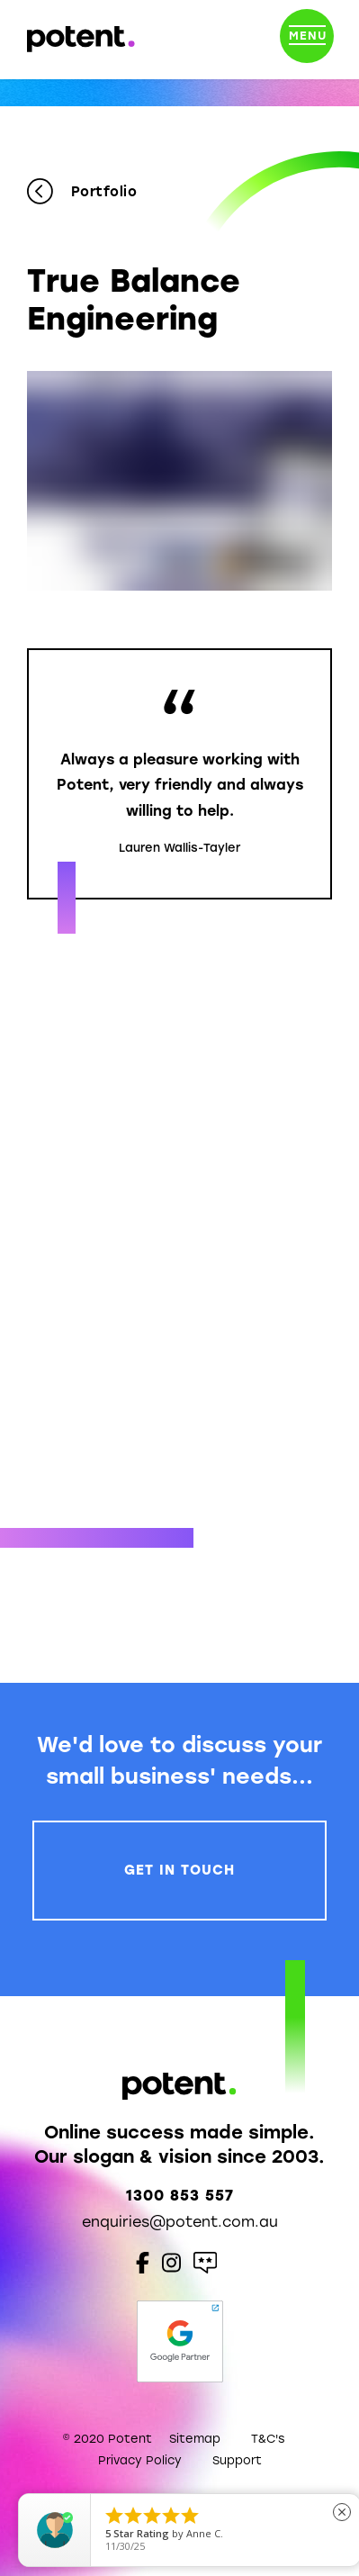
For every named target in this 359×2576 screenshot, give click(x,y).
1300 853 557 (180, 2195)
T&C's (267, 2438)
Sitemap (194, 2438)
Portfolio (82, 192)
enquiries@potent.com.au (180, 2221)
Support (237, 2460)
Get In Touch (179, 1870)
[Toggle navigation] (307, 40)
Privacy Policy (140, 2460)
